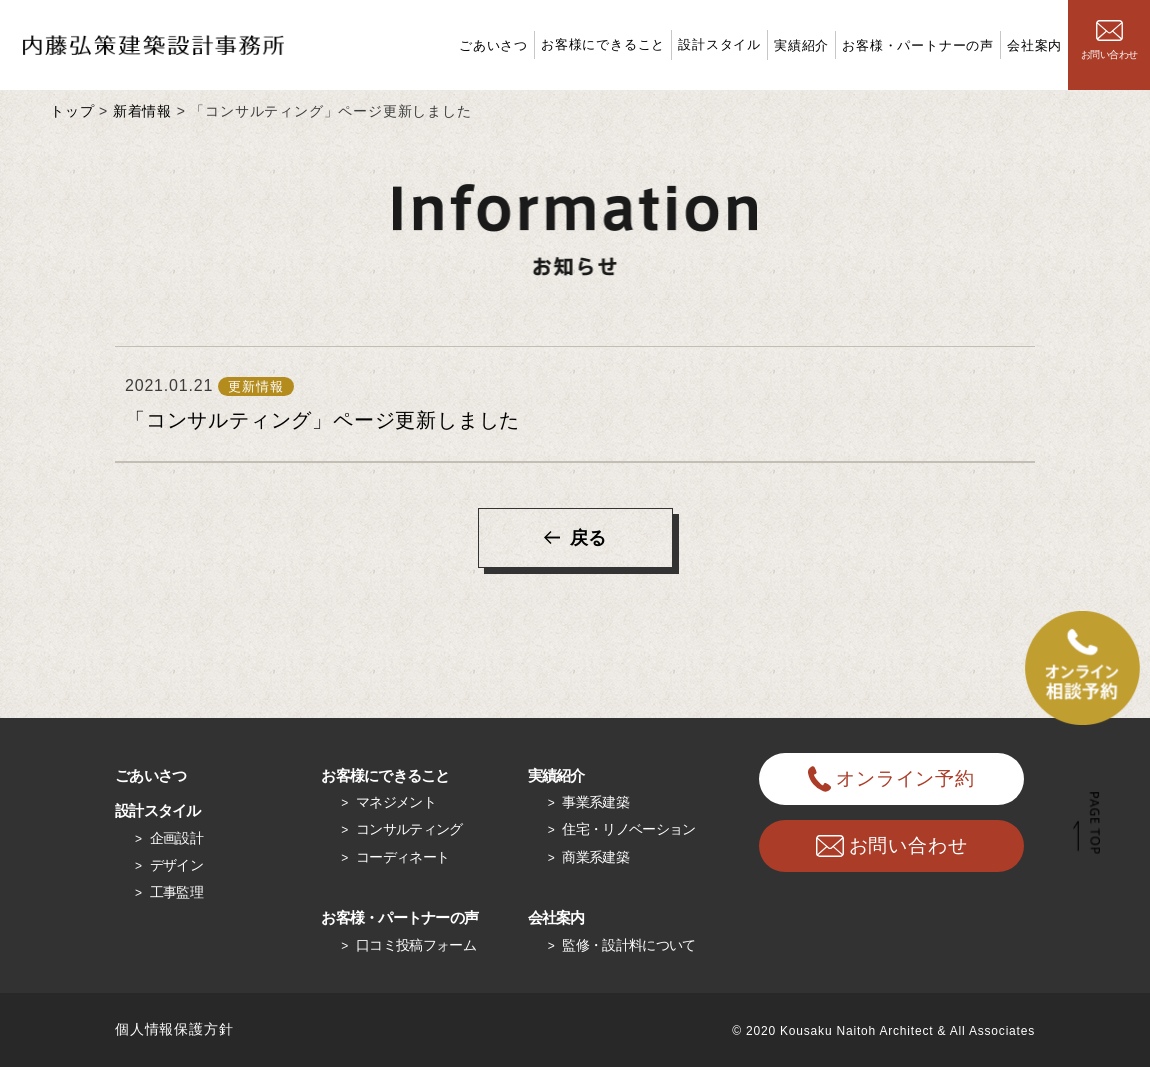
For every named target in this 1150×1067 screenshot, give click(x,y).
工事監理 (176, 892)
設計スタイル (719, 44)
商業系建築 (595, 857)
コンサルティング (409, 829)
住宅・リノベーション (628, 829)
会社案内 (1034, 45)
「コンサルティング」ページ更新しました (322, 420)
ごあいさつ (493, 45)
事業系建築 (595, 802)
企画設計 (176, 838)
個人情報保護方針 (174, 1029)
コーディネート (402, 857)
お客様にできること (603, 44)
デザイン (176, 865)
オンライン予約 (891, 779)
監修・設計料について (628, 945)
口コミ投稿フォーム (416, 945)
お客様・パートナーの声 (918, 45)
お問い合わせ (1109, 40)
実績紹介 (801, 45)
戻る (589, 538)
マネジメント (396, 802)
